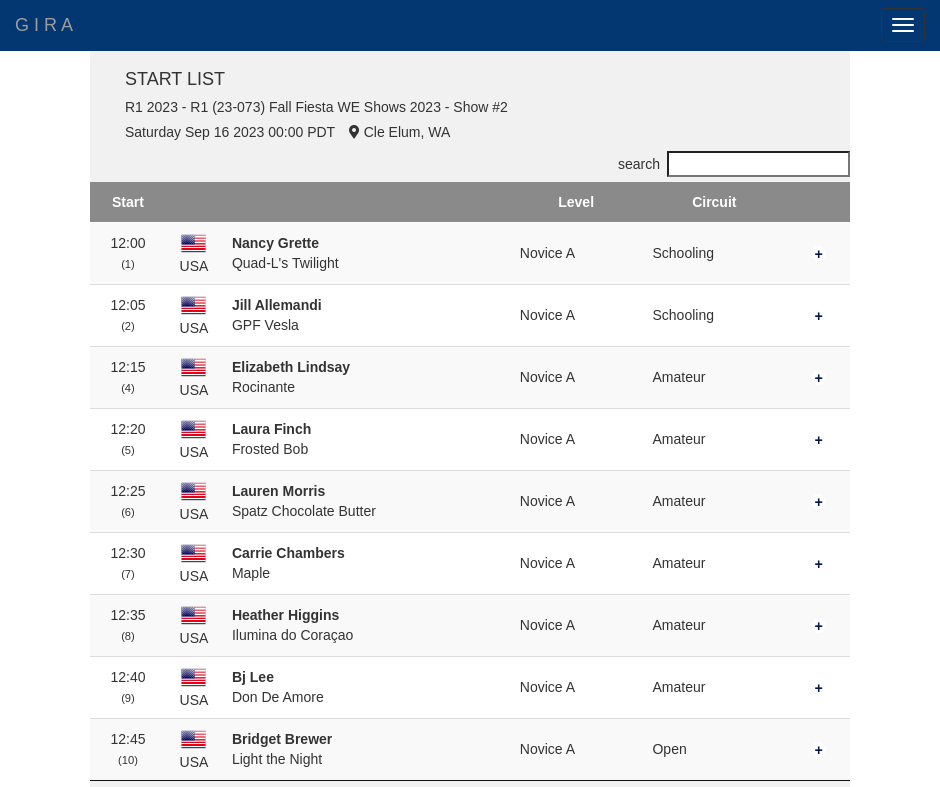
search (734, 164)
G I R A (44, 25)
